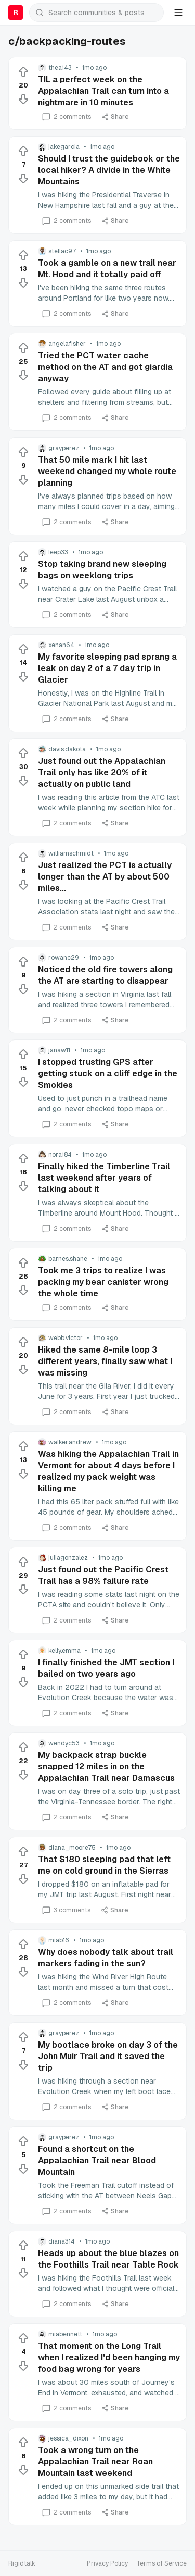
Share (115, 117)
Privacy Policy (107, 2563)
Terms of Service (161, 2563)
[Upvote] (23, 72)
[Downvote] (23, 99)
